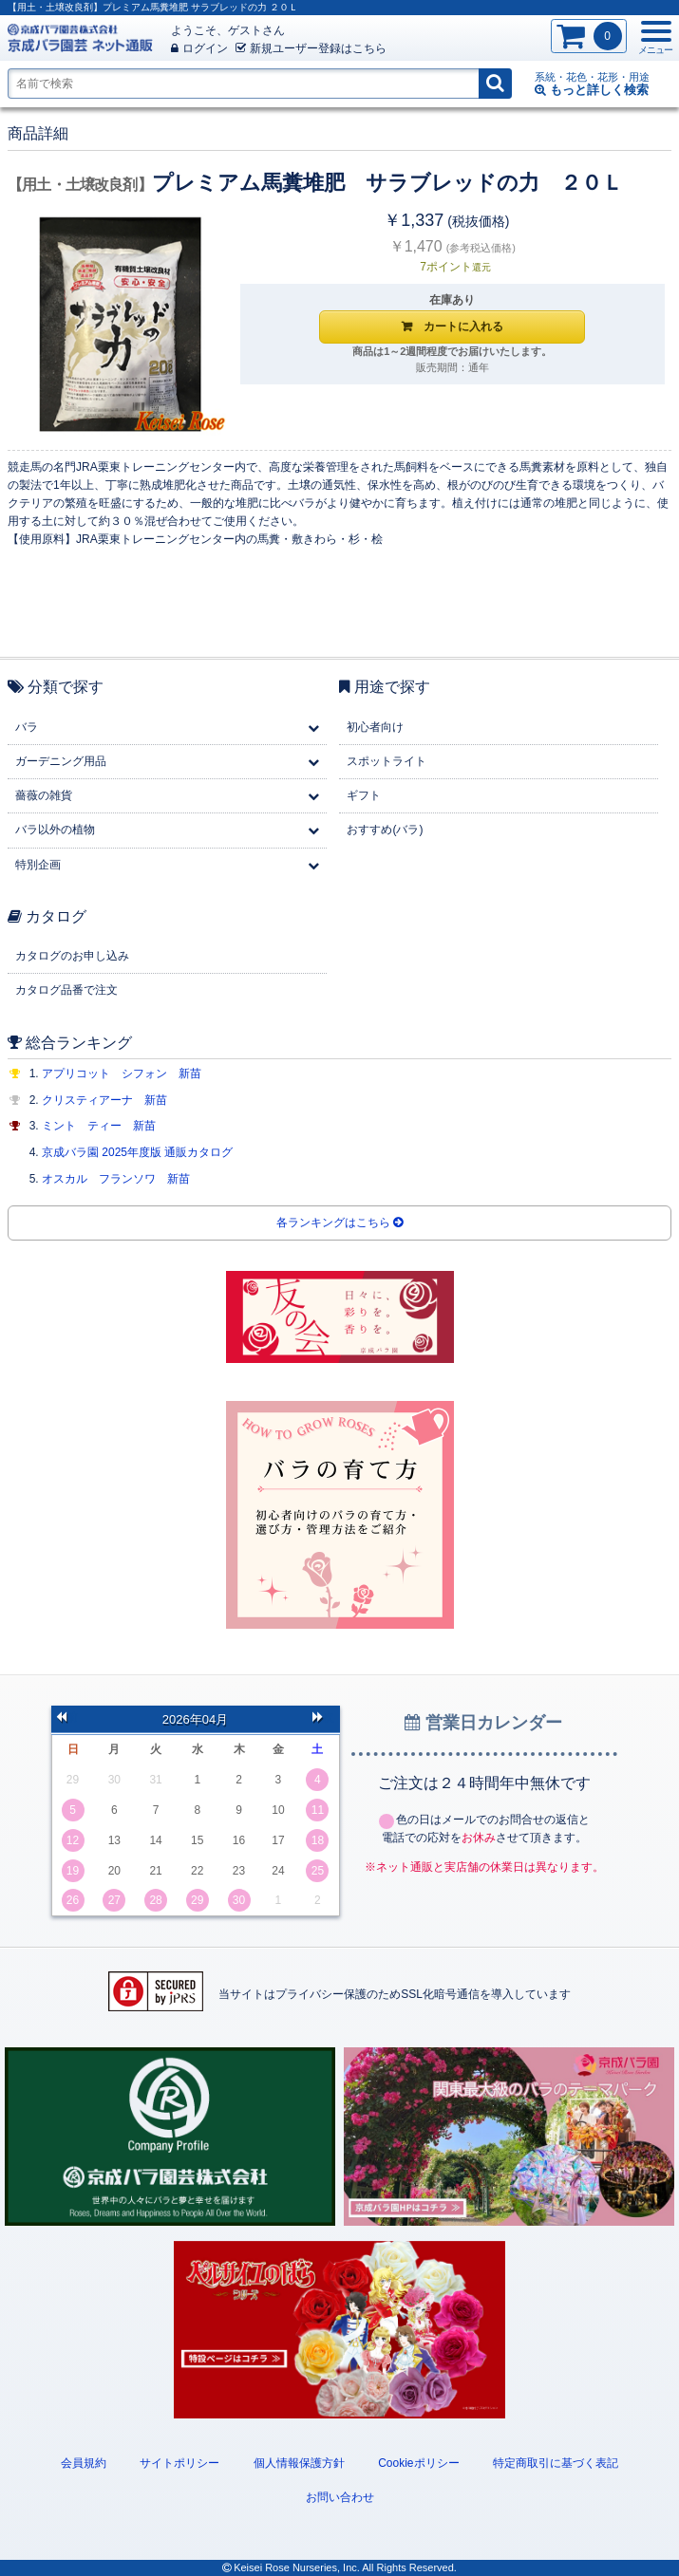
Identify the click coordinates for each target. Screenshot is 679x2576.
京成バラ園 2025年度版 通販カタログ (137, 1152)
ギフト (364, 795)
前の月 (67, 1718)
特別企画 (38, 864)
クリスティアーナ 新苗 (104, 1100)
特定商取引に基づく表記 (555, 2463)
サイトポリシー (179, 2463)
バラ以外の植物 (55, 829)
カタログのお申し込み (72, 955)
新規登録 (311, 48)
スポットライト (386, 761)
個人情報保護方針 (299, 2463)
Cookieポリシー (418, 2463)
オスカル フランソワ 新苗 (116, 1178)
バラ (26, 727)
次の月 (323, 1718)
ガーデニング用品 (60, 761)
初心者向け (375, 727)
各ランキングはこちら (339, 1222)
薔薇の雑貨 (43, 795)
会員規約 (83, 2463)
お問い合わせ (340, 2497)
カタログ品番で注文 (66, 990)
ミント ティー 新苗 (99, 1125)
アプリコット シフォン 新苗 (121, 1073)
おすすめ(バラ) (385, 829)
